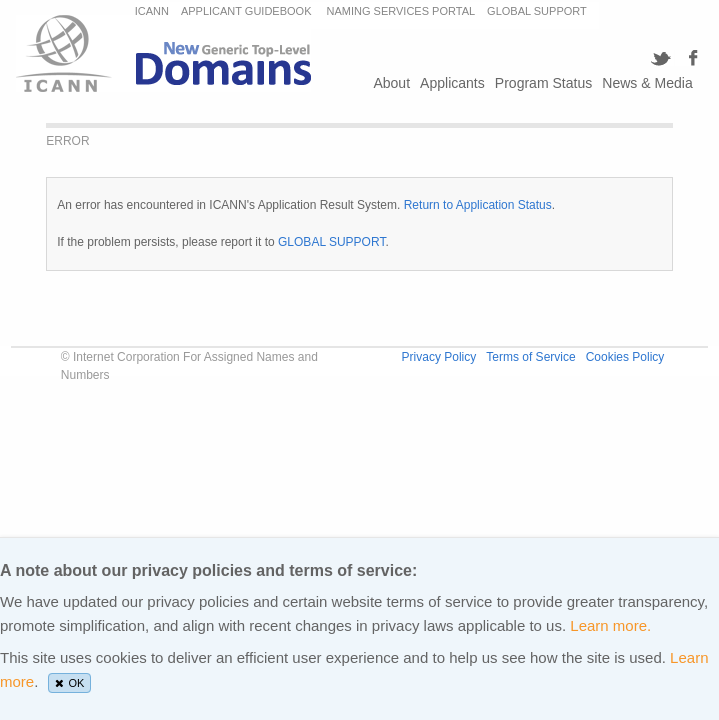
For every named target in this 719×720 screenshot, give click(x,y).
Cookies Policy (625, 357)
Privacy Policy (439, 357)
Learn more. (610, 625)
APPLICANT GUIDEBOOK (248, 11)
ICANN (152, 11)
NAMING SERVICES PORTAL (401, 11)
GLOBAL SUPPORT (537, 11)
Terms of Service (530, 357)
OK (70, 683)
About (391, 83)
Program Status (543, 83)
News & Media (647, 83)
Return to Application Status (478, 205)
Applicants (452, 83)
